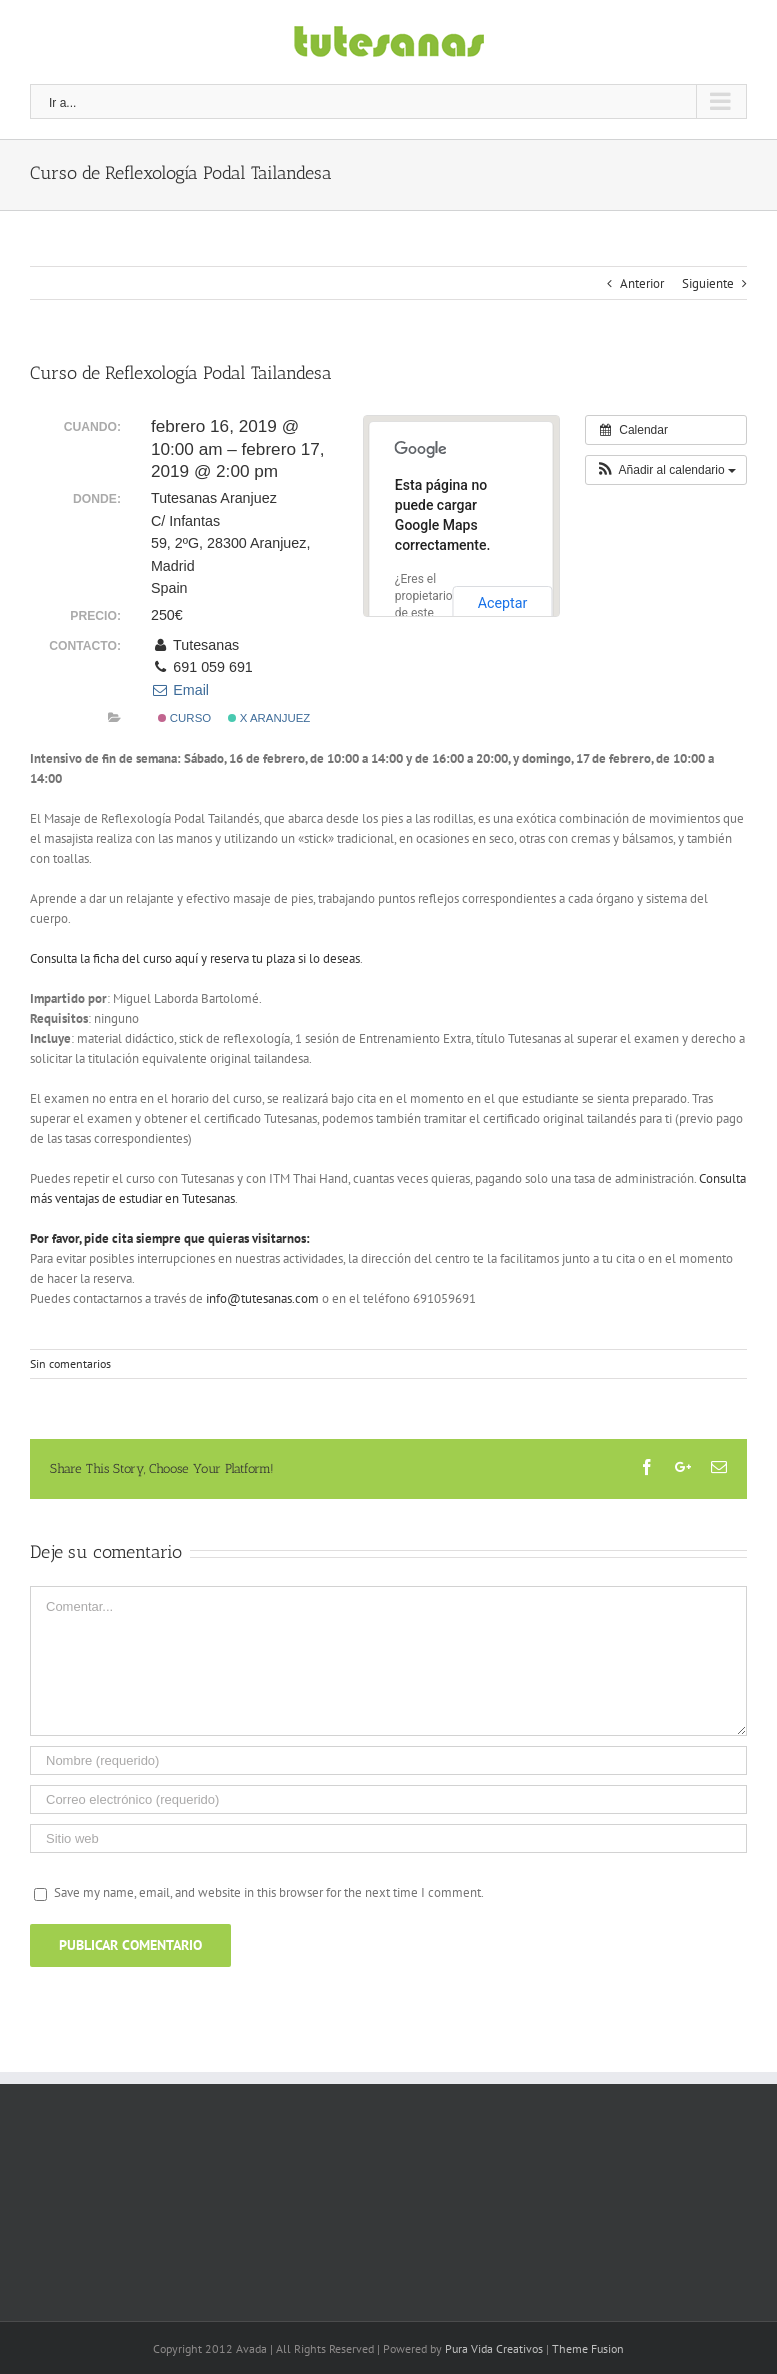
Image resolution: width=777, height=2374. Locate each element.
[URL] (388, 1838)
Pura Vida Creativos (494, 2348)
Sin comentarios (70, 1363)
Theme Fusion (588, 2348)
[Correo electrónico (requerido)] (388, 1799)
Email (180, 690)
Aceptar (503, 603)
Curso (184, 718)
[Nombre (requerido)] (388, 1760)
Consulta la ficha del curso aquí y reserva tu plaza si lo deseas (195, 958)
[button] (666, 470)
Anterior (642, 283)
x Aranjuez (269, 718)
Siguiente (708, 283)
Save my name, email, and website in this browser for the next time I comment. (269, 1892)
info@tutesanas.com (262, 1298)
